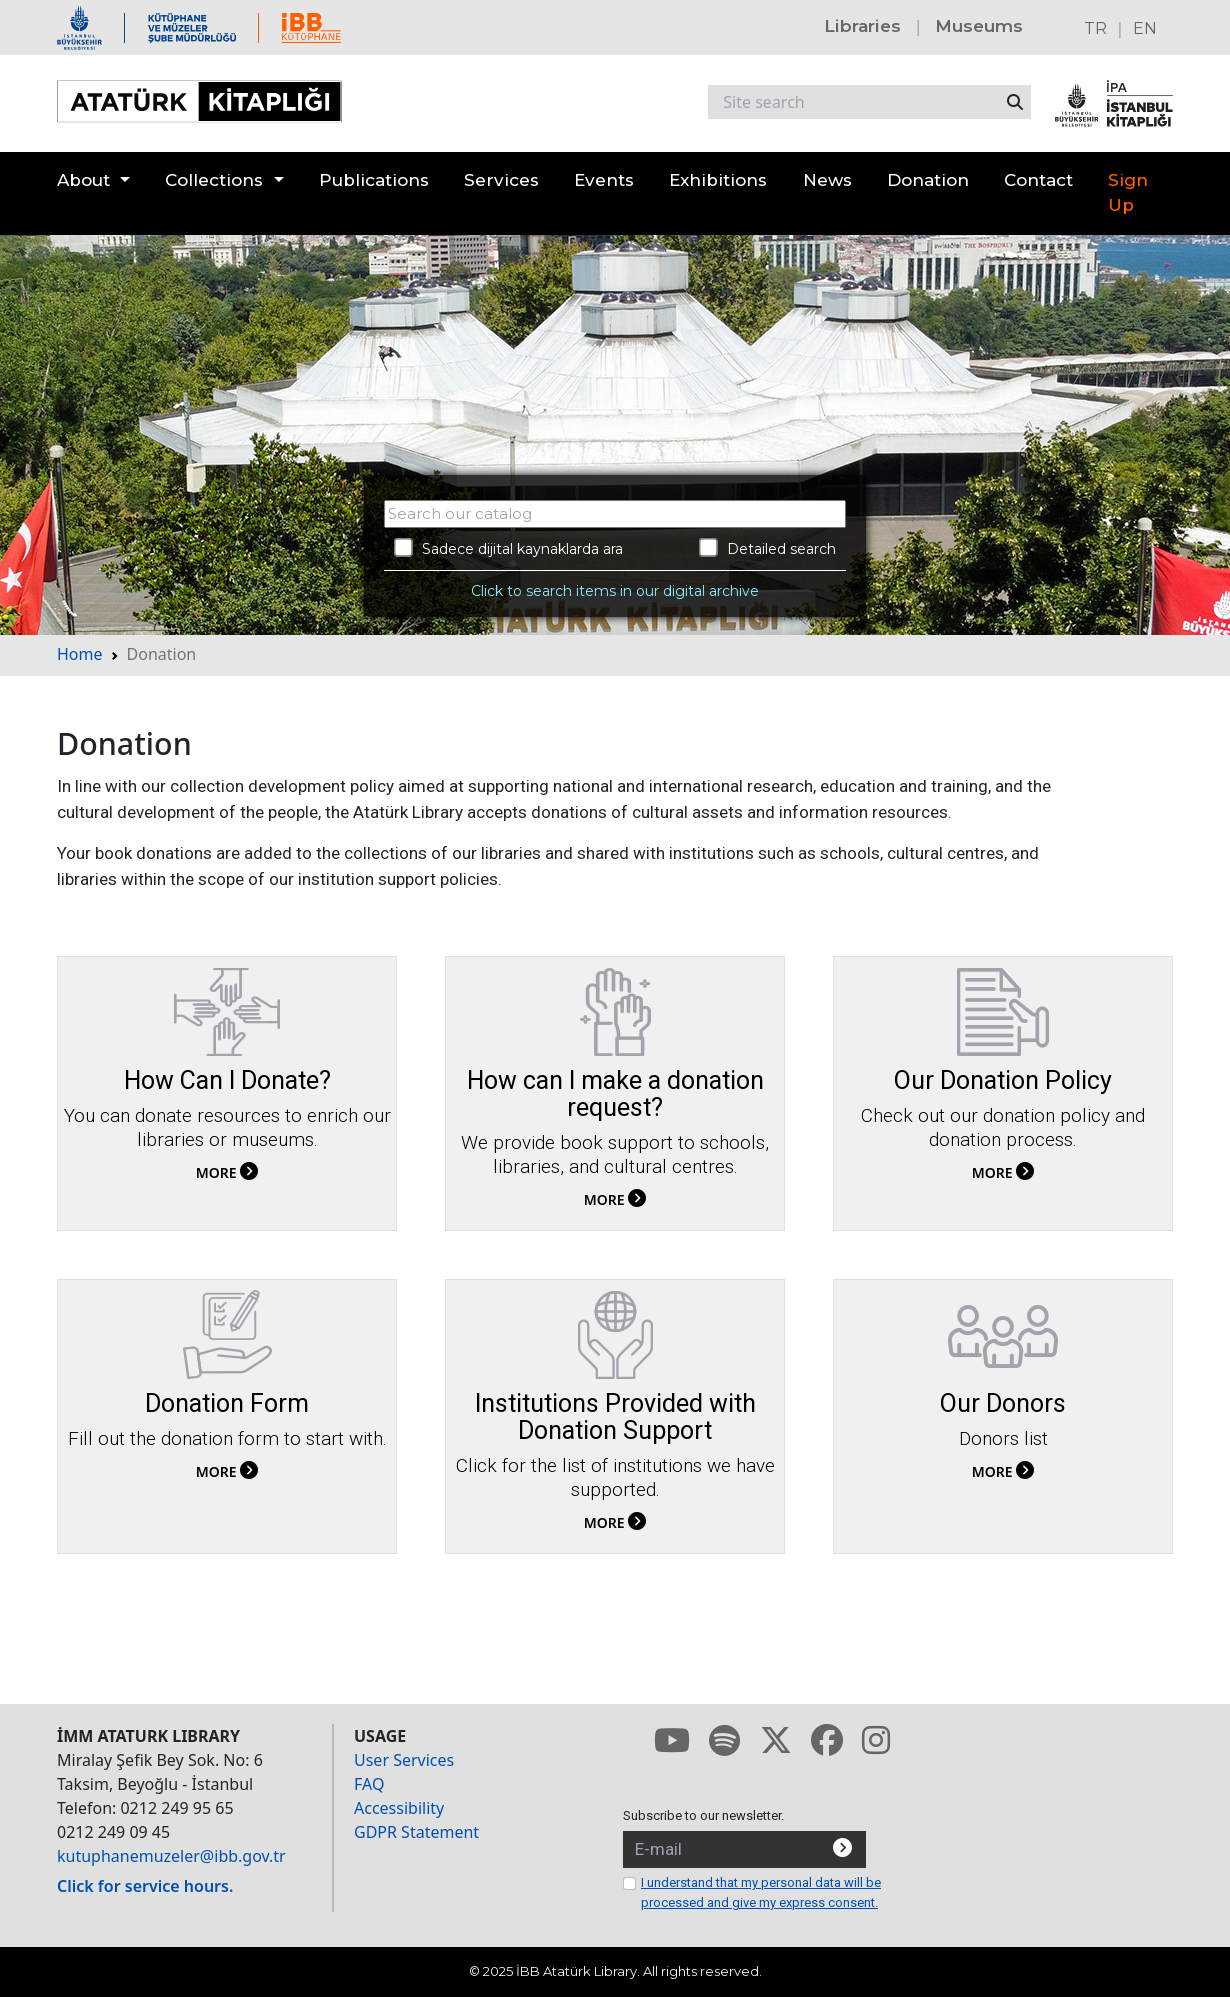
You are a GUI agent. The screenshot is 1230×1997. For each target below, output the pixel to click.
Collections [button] (214, 180)
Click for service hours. (145, 1886)
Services (501, 180)
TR (1095, 28)
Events (604, 180)
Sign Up (1128, 193)
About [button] (83, 180)
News (827, 180)
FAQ (369, 1784)
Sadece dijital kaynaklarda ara (508, 548)
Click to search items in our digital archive (615, 591)
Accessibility (399, 1808)
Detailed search (767, 548)
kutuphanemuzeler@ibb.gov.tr (171, 1856)
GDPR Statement (416, 1832)
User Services (404, 1760)
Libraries (862, 26)
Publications (374, 180)
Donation (928, 180)
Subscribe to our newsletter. (703, 1815)
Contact (1038, 180)
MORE (227, 1172)
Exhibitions (718, 180)
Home (80, 654)
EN (1145, 28)
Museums (979, 26)
